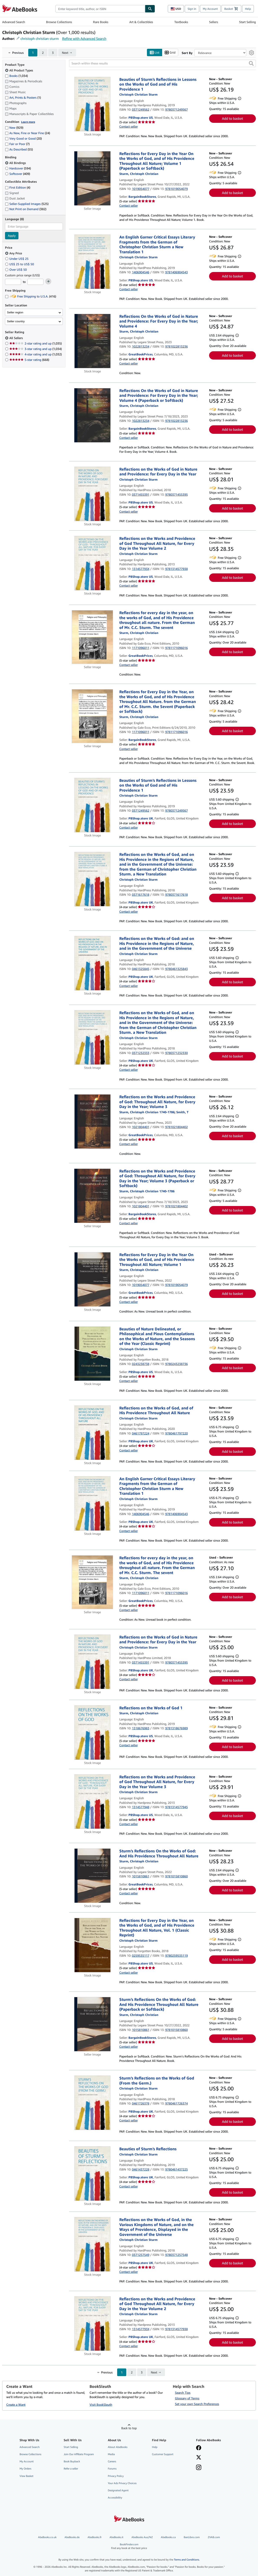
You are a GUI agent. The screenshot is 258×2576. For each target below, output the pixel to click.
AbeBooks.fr (95, 2537)
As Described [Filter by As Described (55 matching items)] (19, 149)
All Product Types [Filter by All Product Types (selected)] (19, 70)
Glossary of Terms (187, 2398)
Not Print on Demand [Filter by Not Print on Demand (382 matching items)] (25, 209)
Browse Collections (59, 22)
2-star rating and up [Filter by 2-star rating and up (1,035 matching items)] (35, 343)
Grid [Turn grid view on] (170, 53)
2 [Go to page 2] (43, 52)
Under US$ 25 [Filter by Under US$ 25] (17, 258)
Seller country (16, 321)
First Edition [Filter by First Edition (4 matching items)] (17, 187)
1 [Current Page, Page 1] (33, 52)
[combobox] (100, 8)
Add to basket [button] (232, 118)
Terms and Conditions (186, 2559)
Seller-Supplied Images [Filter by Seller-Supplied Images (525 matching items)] (26, 204)
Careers (112, 2461)
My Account (210, 8)
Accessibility (115, 2497)
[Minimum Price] (13, 282)
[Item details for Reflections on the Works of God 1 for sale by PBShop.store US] (92, 1732)
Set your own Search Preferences (197, 2404)
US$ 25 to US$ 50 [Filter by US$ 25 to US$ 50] (20, 264)
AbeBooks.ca (168, 2537)
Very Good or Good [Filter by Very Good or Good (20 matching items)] (23, 138)
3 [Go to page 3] (53, 52)
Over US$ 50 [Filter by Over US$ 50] (16, 269)
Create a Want (15, 2404)
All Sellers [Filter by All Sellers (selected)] (16, 338)
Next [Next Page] (65, 52)
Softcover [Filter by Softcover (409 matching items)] (17, 174)
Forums (112, 2468)
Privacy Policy (116, 2476)
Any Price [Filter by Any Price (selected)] (14, 253)
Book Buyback (72, 2461)
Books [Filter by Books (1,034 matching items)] (16, 76)
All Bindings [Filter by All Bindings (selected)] (16, 163)
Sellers (213, 22)
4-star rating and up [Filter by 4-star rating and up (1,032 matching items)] (35, 354)
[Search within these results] (162, 63)
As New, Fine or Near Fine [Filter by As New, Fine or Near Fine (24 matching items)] (27, 133)
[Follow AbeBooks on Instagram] (198, 2467)
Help (248, 8)
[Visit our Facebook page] (198, 2448)
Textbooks (181, 22)
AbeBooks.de (72, 2537)
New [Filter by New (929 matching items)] (14, 127)
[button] (251, 63)
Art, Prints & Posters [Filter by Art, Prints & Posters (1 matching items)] (23, 97)
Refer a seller (71, 2468)
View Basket (26, 2476)
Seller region (15, 312)
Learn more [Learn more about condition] (28, 121)
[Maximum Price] (35, 282)
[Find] (150, 8)
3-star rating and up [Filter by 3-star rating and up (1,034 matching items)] (35, 349)
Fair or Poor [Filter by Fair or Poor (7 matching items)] (17, 144)
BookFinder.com (129, 2546)
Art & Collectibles (141, 22)
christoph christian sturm (39, 38)
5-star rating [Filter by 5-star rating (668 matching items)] (29, 359)
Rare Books (100, 22)
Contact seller (128, 126)
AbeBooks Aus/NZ (142, 2537)
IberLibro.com (192, 2537)
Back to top (129, 2428)
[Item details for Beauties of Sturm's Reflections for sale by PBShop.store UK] (92, 2173)
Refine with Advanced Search (84, 38)
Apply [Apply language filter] (12, 235)
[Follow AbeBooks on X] (198, 2458)
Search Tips (182, 2392)
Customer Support (162, 2454)
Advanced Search (13, 22)
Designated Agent (118, 2490)
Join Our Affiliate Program (79, 2454)
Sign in (192, 8)
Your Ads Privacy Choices (122, 2483)
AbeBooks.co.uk (47, 2537)
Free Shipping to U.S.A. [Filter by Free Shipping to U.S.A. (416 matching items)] (30, 296)
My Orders (25, 2468)
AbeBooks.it (116, 2537)
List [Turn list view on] (154, 53)
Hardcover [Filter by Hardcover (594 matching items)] (18, 168)
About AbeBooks (117, 2447)
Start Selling (247, 22)
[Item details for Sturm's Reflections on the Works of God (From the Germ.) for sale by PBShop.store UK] (92, 2103)
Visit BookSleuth (101, 2404)
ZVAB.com (214, 2537)
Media (111, 2454)
